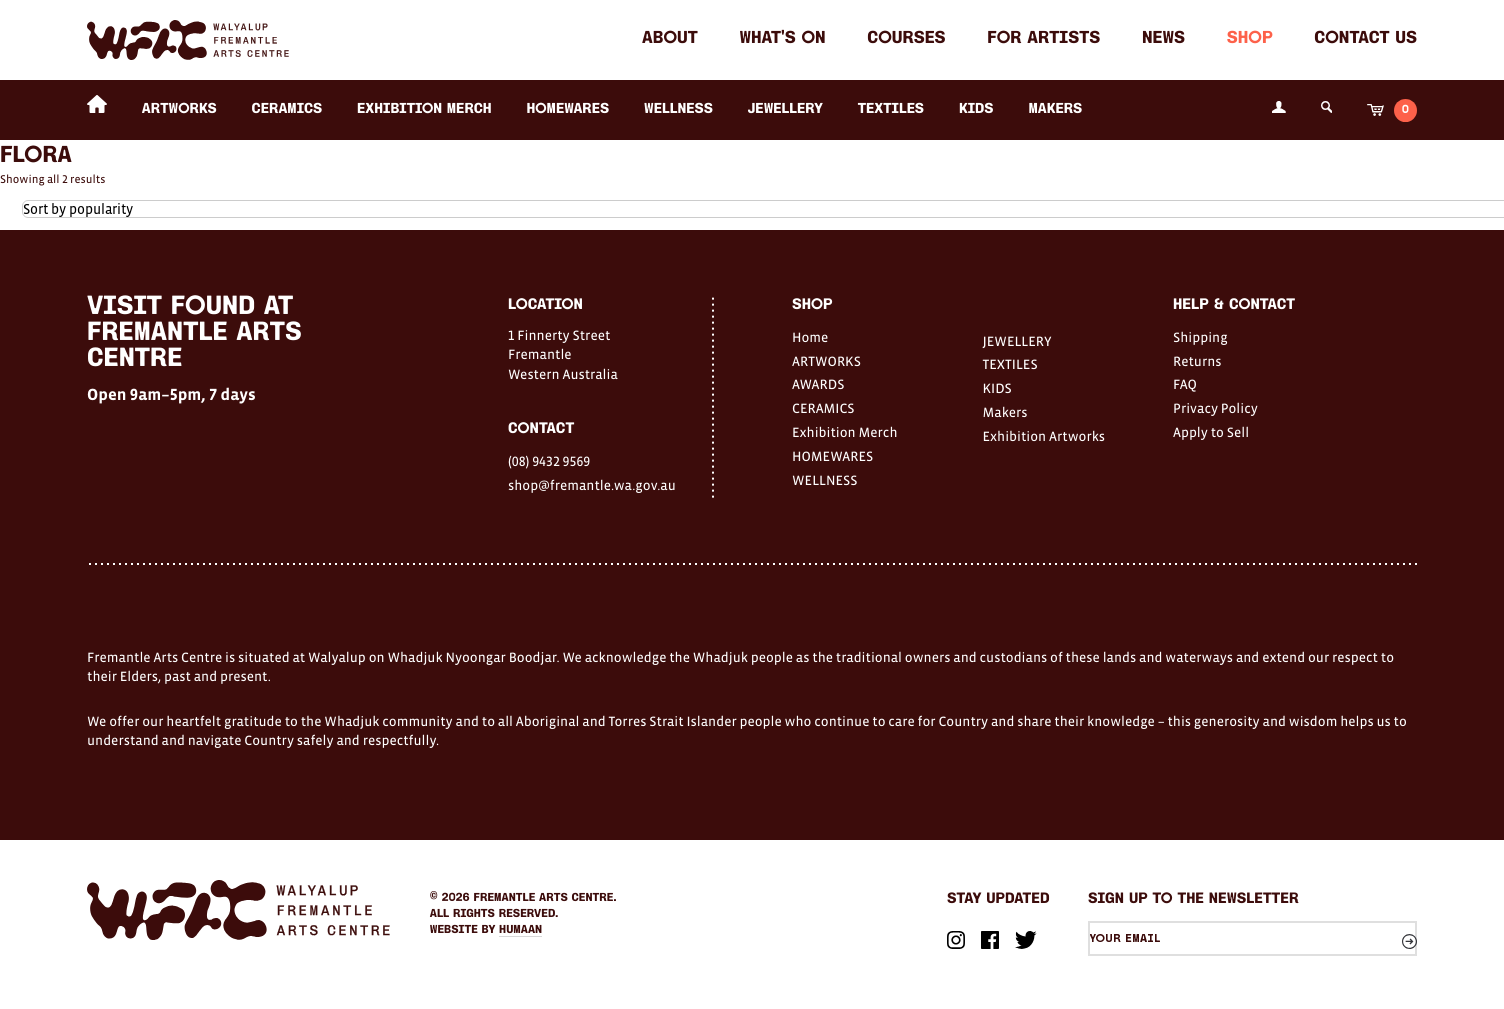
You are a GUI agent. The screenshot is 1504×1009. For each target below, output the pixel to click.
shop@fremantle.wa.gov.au (592, 485)
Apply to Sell (1211, 432)
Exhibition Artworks (1044, 436)
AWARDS (818, 384)
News (1163, 39)
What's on (782, 39)
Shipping (1200, 337)
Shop (1250, 39)
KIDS (976, 109)
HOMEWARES (567, 109)
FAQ (1185, 384)
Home (810, 337)
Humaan (520, 930)
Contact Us (1365, 39)
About (670, 39)
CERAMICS (287, 109)
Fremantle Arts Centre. (545, 898)
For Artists (1043, 39)
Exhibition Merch (424, 109)
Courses (906, 39)
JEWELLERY (785, 109)
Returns (1197, 361)
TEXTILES (891, 109)
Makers (1055, 109)
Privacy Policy (1215, 408)
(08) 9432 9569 (549, 461)
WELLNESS (678, 109)
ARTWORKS (179, 109)
